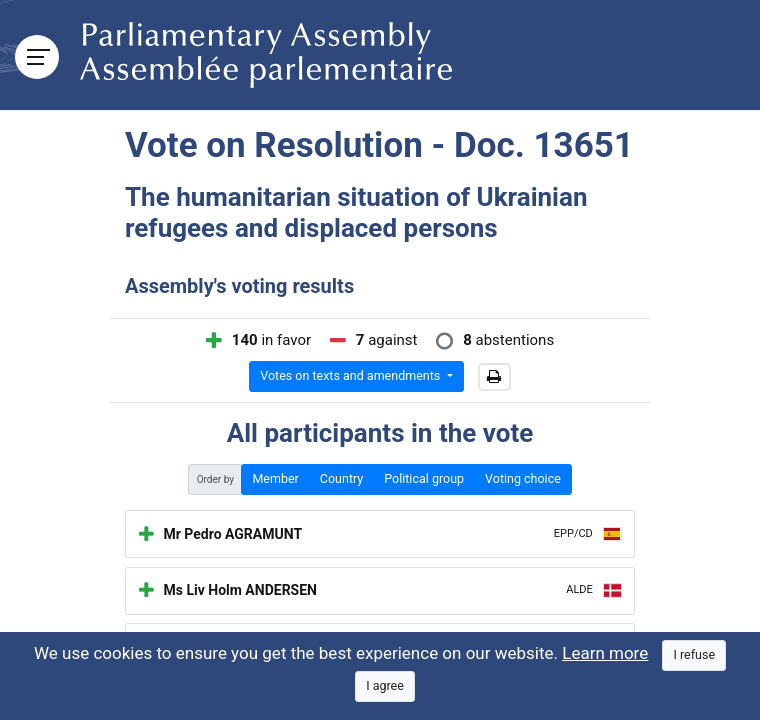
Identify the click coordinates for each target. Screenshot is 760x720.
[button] (494, 377)
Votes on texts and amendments (351, 375)
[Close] (694, 655)
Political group (424, 478)
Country (341, 478)
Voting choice (523, 478)
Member (275, 478)
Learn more (605, 653)
